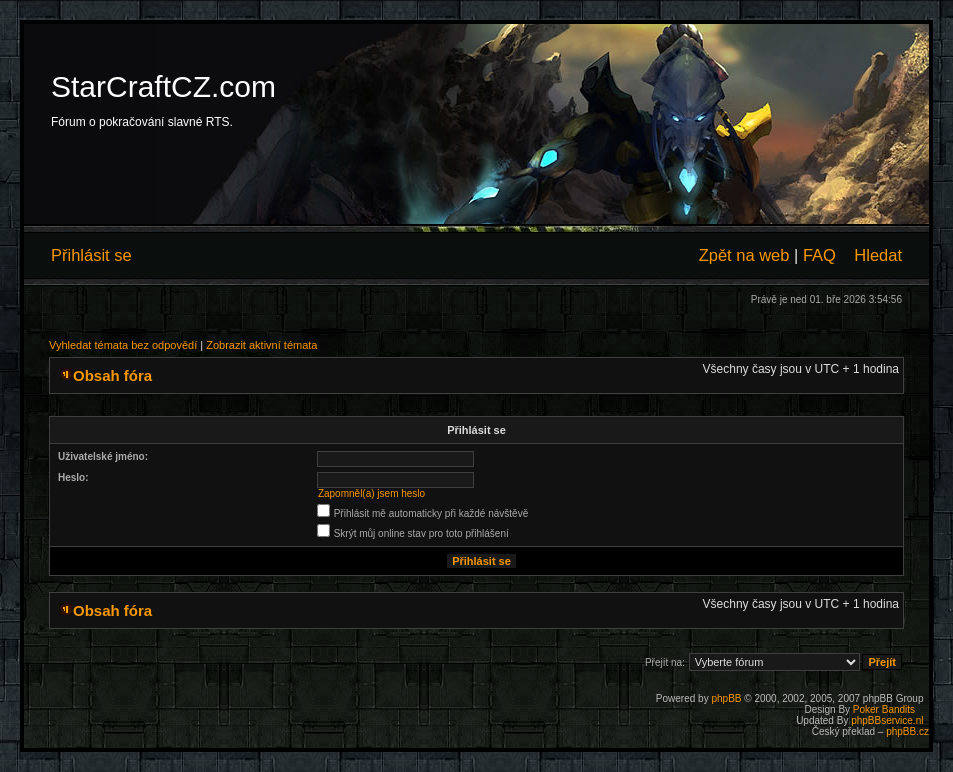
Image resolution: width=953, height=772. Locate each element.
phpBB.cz (907, 731)
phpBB (726, 698)
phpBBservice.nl (887, 720)
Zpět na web (744, 255)
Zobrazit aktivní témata (261, 345)
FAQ (819, 255)
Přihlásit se (91, 255)
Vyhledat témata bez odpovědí (123, 345)
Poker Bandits (884, 709)
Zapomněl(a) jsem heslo (371, 493)
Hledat (878, 255)
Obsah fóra (112, 375)
